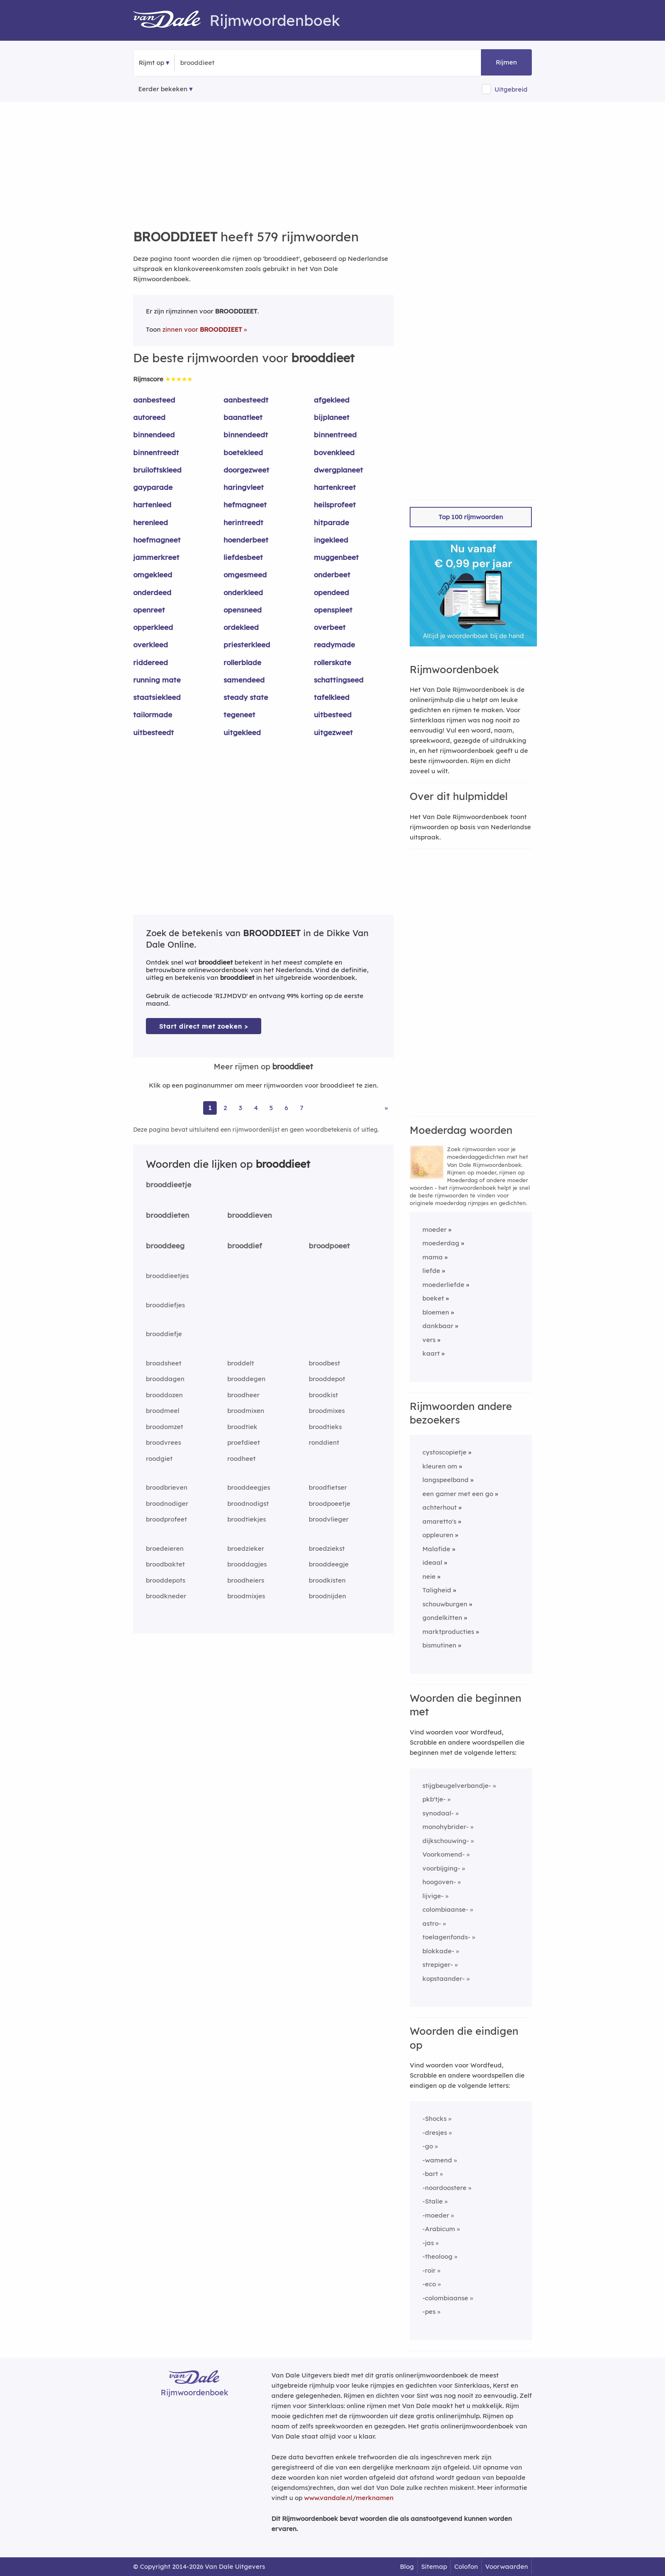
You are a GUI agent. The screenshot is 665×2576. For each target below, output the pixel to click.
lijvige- (433, 1896)
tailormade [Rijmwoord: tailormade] (152, 714)
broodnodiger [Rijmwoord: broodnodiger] (167, 1503)
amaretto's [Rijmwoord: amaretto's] (439, 1521)
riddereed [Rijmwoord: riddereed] (150, 662)
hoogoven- (439, 1882)
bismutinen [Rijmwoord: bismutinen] (439, 1645)
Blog (407, 2566)
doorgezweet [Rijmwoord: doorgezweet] (246, 469)
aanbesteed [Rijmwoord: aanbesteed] (154, 399)
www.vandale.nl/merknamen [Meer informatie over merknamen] (349, 2498)
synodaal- (438, 1813)
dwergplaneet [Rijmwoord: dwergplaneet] (338, 469)
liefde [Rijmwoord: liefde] (431, 1271)
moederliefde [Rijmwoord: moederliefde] (443, 1285)
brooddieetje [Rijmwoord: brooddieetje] (168, 1184)
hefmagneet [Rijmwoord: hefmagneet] (245, 504)
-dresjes (434, 2132)
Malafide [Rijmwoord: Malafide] (436, 1549)
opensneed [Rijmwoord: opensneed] (243, 609)
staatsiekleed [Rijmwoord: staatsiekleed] (157, 697)
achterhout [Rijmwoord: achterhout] (439, 1507)
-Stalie (432, 2201)
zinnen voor (202, 329)
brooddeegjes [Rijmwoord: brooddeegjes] (248, 1487)
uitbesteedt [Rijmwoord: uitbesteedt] (153, 732)
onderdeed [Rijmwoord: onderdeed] (152, 592)
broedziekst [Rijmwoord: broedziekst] (327, 1548)
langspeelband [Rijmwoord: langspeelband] (445, 1480)
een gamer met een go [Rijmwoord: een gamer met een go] (457, 1494)
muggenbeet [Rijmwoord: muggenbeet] (336, 557)
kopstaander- (443, 1979)
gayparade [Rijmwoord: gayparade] (153, 487)
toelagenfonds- (446, 1937)
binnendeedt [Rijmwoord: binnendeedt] (246, 434)
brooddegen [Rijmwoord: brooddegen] (246, 1379)
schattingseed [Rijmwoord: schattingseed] (338, 679)
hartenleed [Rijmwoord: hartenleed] (152, 504)
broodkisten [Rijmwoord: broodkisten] (327, 1580)
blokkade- (438, 1951)
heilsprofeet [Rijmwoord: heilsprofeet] (335, 504)
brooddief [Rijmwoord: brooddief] (244, 1245)
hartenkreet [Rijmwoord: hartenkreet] (335, 487)
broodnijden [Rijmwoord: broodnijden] (327, 1596)
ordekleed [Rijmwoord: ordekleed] (241, 627)
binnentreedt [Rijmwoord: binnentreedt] (156, 452)
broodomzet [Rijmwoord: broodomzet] (164, 1427)
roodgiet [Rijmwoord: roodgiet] (159, 1458)
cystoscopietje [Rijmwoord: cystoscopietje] (444, 1452)
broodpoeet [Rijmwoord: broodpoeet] (329, 1245)
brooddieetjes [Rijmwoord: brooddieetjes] (167, 1276)
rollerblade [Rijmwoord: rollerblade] (242, 662)
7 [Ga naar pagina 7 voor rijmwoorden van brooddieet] (301, 1108)
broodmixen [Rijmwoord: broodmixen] (245, 1411)
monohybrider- (445, 1827)
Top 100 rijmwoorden (471, 517)
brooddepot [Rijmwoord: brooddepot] (327, 1379)
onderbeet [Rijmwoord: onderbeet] (332, 574)
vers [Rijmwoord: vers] (429, 1340)
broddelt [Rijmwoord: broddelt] (240, 1363)
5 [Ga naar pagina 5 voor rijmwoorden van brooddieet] (271, 1108)
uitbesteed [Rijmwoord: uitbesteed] (333, 714)
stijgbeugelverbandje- (456, 1786)
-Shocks (434, 2119)
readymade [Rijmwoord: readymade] (334, 644)
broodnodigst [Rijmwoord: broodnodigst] (248, 1503)
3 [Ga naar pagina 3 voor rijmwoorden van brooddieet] (240, 1108)
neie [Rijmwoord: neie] (429, 1576)
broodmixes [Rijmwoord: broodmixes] (327, 1411)
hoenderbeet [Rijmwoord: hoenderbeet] (246, 539)
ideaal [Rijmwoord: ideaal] (432, 1562)
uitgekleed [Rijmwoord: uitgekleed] (242, 732)
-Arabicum (438, 2229)
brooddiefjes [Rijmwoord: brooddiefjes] (165, 1305)
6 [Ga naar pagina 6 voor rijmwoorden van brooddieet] (286, 1108)
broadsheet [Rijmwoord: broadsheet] (164, 1363)
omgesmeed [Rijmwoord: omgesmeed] (245, 574)
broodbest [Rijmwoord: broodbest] (324, 1363)
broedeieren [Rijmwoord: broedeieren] (165, 1548)
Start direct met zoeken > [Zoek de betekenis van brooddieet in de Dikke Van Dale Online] (203, 1026)
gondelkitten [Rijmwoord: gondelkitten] (442, 1618)
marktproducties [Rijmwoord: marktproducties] (448, 1632)
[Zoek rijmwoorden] (221, 63)
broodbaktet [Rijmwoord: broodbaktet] (165, 1564)
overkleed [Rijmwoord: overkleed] (150, 644)
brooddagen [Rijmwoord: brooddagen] (165, 1379)
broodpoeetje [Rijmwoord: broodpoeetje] (329, 1503)
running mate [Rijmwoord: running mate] (157, 679)
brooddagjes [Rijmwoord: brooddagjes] (247, 1564)
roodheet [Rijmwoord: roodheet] (241, 1458)
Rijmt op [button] (151, 63)
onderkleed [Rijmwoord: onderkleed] (243, 592)
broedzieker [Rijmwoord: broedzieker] (245, 1548)
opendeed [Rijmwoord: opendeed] (331, 592)
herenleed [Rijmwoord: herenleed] (150, 522)
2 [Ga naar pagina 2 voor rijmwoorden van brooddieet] (225, 1108)
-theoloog (437, 2256)
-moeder (435, 2215)
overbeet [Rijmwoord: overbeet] (330, 627)
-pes (429, 2311)
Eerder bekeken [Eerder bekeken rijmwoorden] (162, 89)
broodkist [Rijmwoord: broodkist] (323, 1395)
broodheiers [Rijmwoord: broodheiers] (245, 1580)
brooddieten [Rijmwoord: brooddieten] (167, 1215)
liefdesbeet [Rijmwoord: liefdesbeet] (243, 557)
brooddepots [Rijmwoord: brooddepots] (165, 1580)
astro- (431, 1923)
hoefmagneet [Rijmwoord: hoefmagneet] (157, 539)
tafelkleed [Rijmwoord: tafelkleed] (331, 697)
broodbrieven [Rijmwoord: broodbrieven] (166, 1487)
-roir (429, 2270)
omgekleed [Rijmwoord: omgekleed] (152, 574)
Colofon (466, 2566)
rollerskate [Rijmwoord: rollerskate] (332, 662)
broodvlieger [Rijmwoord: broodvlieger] (329, 1519)
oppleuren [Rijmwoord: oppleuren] (437, 1535)
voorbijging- (441, 1868)
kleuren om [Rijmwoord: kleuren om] (439, 1466)
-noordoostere (444, 2188)
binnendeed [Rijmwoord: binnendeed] (154, 434)
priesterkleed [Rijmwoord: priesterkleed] (247, 644)
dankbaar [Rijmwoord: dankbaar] (437, 1326)
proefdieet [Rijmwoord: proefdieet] (243, 1442)
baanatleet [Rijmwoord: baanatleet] (243, 417)
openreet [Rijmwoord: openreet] (149, 609)
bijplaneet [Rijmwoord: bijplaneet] (331, 417)
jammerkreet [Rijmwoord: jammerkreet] (156, 557)
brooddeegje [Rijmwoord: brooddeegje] (329, 1564)
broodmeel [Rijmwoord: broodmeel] (162, 1411)
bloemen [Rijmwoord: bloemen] (435, 1312)
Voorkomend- (443, 1854)
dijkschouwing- (445, 1841)
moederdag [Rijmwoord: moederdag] (440, 1243)
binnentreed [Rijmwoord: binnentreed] (335, 434)
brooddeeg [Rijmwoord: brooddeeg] (165, 1245)
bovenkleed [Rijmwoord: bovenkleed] (334, 452)
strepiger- (437, 1965)
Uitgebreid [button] (511, 89)
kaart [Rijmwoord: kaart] (431, 1353)
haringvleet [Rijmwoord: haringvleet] (244, 487)
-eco (429, 2284)
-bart (430, 2174)
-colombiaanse (445, 2298)
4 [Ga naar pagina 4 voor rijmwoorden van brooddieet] (256, 1108)
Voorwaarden (506, 2566)
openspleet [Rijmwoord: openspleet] (333, 609)
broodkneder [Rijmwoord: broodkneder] (166, 1596)
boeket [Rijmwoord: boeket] (433, 1298)
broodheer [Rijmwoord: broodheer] (243, 1395)
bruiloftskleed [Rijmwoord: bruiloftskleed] (157, 469)
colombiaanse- (445, 1909)
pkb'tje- (434, 1799)
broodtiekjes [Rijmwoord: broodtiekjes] (246, 1519)
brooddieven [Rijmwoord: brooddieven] (249, 1215)
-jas (428, 2243)
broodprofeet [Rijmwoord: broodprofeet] (166, 1519)
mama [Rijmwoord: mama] (432, 1257)
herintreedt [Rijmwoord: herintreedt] (243, 522)
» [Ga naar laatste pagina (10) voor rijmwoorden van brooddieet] (386, 1108)
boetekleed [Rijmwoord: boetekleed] (243, 452)
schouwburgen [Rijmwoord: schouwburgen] (444, 1604)
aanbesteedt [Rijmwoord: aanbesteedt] (246, 399)
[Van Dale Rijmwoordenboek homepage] (171, 20)
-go (427, 2146)
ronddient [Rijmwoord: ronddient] (324, 1442)
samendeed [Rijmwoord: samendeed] (244, 679)
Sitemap (434, 2566)
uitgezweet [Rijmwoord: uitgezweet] (333, 732)
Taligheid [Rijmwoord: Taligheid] (436, 1590)
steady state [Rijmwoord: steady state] (246, 697)
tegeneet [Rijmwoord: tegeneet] (239, 714)
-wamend (437, 2160)
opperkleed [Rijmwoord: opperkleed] (153, 627)
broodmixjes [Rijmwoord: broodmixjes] (246, 1596)
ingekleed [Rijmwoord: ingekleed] (331, 539)
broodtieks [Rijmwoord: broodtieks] (325, 1427)
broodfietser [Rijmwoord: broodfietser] (328, 1487)
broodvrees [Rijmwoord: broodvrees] (163, 1442)
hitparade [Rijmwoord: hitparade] (331, 522)
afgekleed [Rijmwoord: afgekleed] (331, 399)
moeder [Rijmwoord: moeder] (434, 1229)
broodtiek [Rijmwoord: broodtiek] (242, 1427)
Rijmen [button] (506, 62)
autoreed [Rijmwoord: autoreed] (149, 417)
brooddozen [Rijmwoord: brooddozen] (164, 1395)
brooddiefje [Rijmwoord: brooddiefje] (164, 1334)
